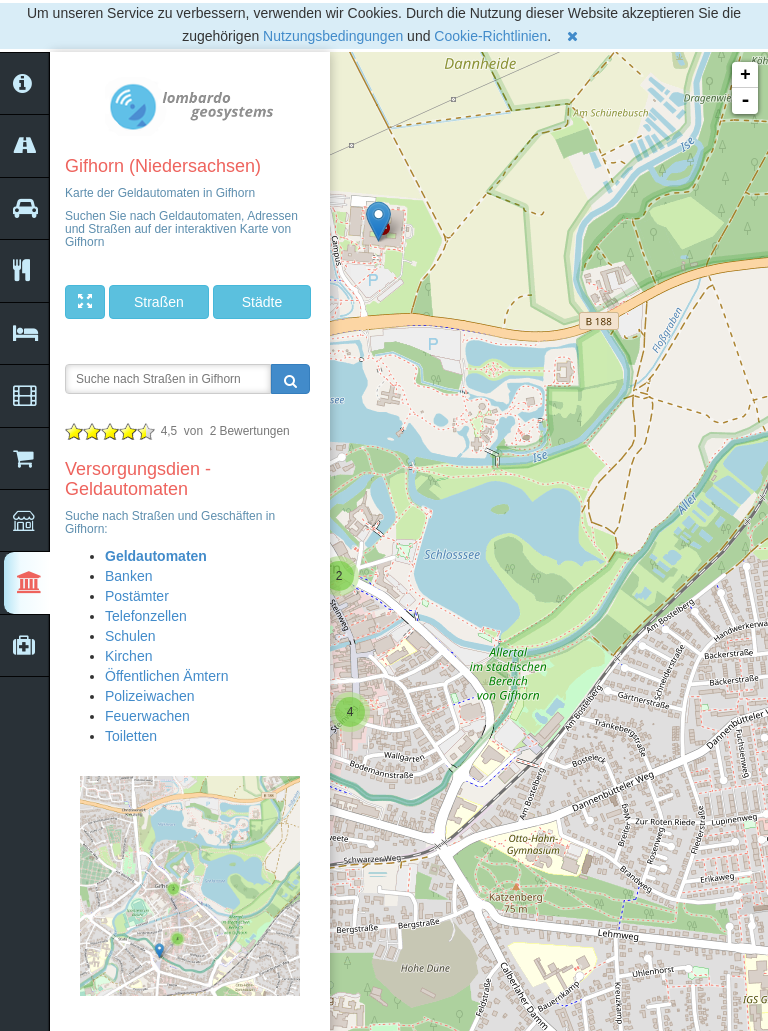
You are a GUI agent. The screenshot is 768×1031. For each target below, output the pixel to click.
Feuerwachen (147, 716)
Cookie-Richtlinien (490, 36)
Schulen (130, 636)
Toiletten (131, 736)
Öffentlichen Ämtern (166, 676)
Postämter (137, 596)
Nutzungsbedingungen (333, 36)
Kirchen (128, 656)
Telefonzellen (146, 616)
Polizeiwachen (150, 696)
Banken (128, 576)
